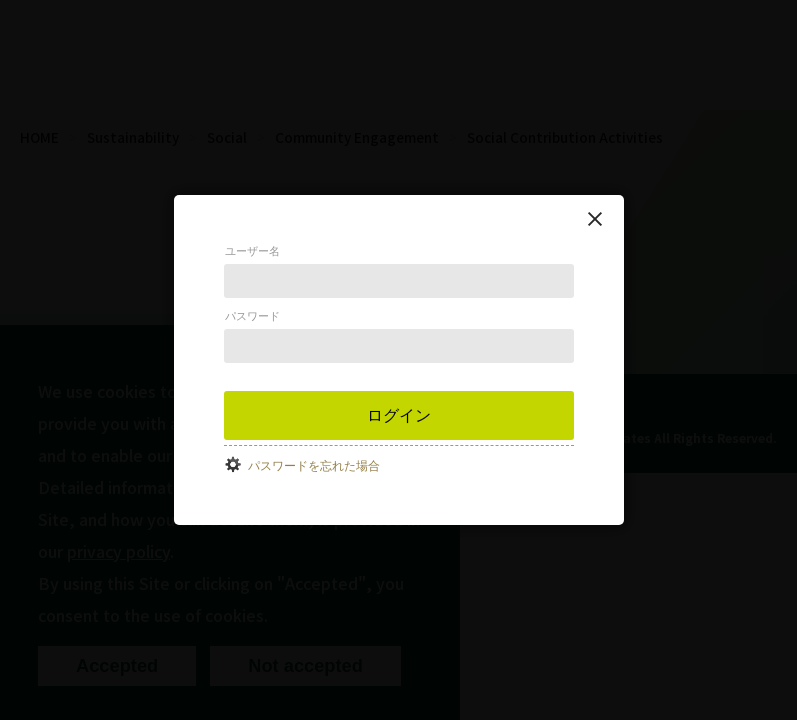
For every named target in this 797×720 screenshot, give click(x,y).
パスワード (252, 316)
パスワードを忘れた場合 (314, 466)
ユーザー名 (252, 251)
